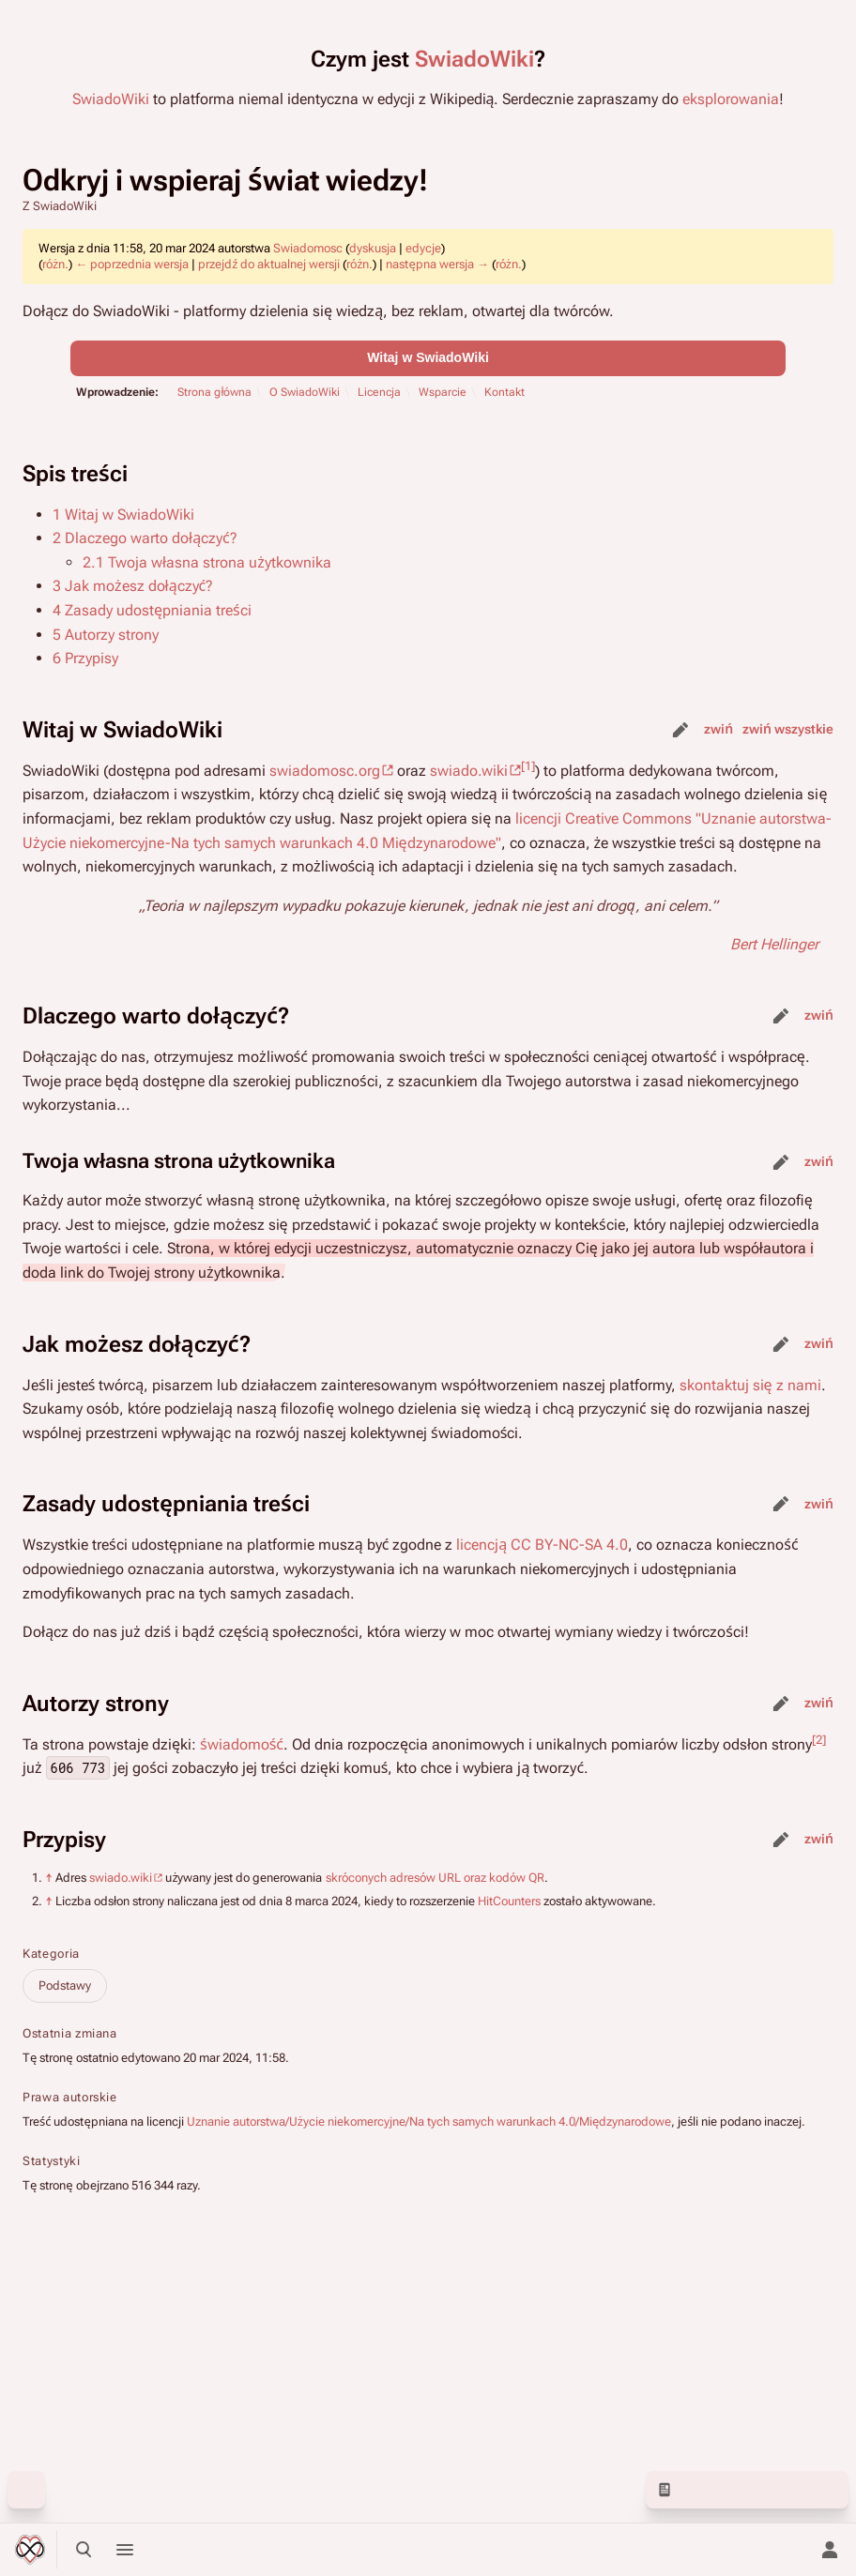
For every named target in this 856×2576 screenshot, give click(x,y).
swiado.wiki (469, 771)
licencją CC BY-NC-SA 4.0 (542, 1544)
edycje (423, 248)
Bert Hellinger (774, 944)
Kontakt (504, 392)
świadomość (241, 1744)
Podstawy (64, 1985)
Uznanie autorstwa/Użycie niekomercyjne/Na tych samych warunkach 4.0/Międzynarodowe (429, 2121)
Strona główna (214, 392)
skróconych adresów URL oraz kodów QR (435, 1878)
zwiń (718, 728)
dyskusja (372, 248)
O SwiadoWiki (304, 392)
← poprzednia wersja (132, 264)
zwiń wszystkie (787, 728)
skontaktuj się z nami (750, 1385)
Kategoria (51, 1954)
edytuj (680, 730)
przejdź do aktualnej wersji (269, 264)
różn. (55, 264)
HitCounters (509, 1901)
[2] (819, 1739)
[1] (528, 765)
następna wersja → (437, 264)
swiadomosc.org (324, 771)
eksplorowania (730, 99)
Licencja (379, 392)
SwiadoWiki (474, 59)
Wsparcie (442, 392)
